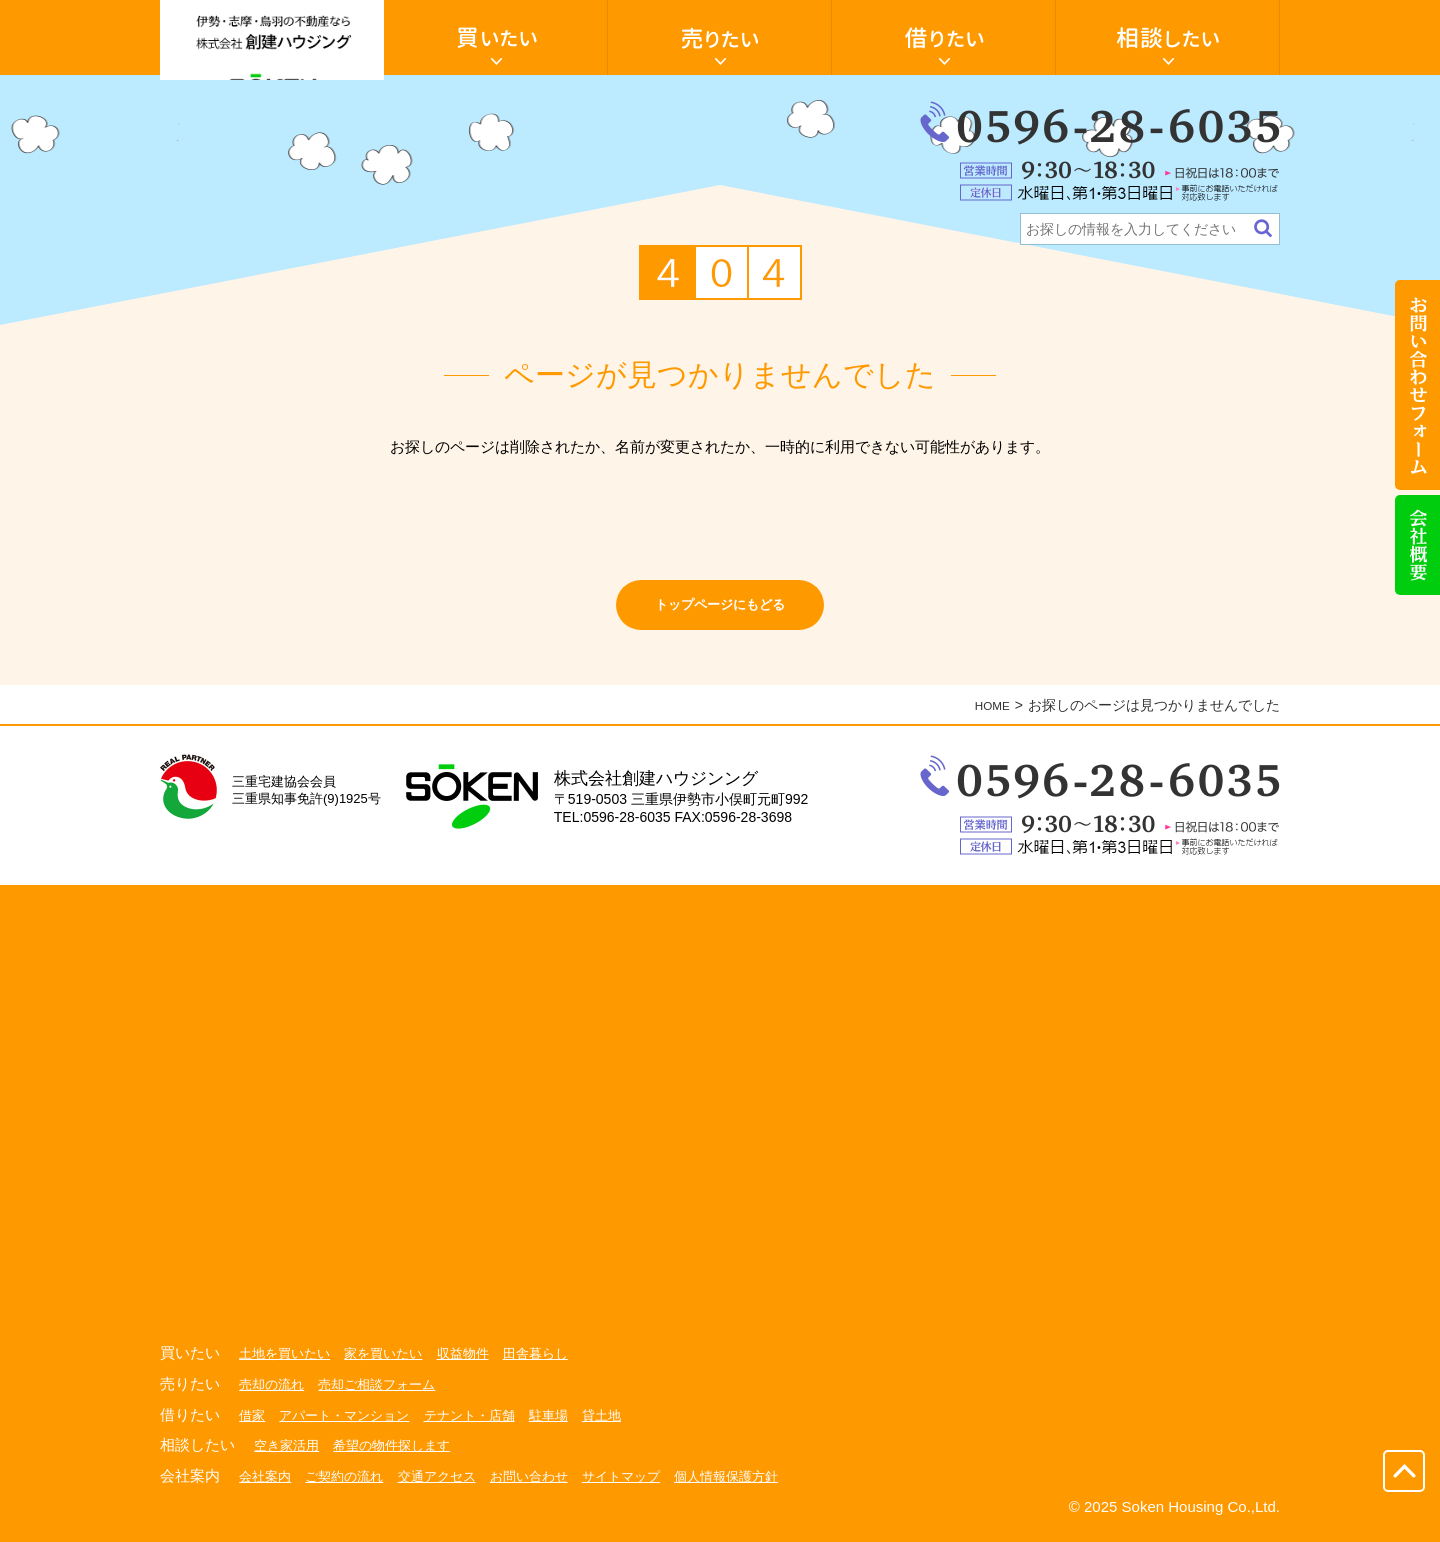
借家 (253, 1424)
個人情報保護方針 (758, 1485)
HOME (989, 715)
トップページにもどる (720, 609)
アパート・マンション (351, 1424)
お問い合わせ (548, 1485)
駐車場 (569, 1424)
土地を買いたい (288, 1363)
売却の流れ (274, 1393)
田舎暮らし (555, 1363)
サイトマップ (646, 1485)
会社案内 (267, 1485)
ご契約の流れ (351, 1485)
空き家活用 (289, 1454)
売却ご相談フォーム (386, 1393)
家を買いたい (393, 1363)
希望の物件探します (401, 1454)
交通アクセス (450, 1485)
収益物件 (478, 1363)
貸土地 (625, 1424)
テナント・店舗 (485, 1424)
